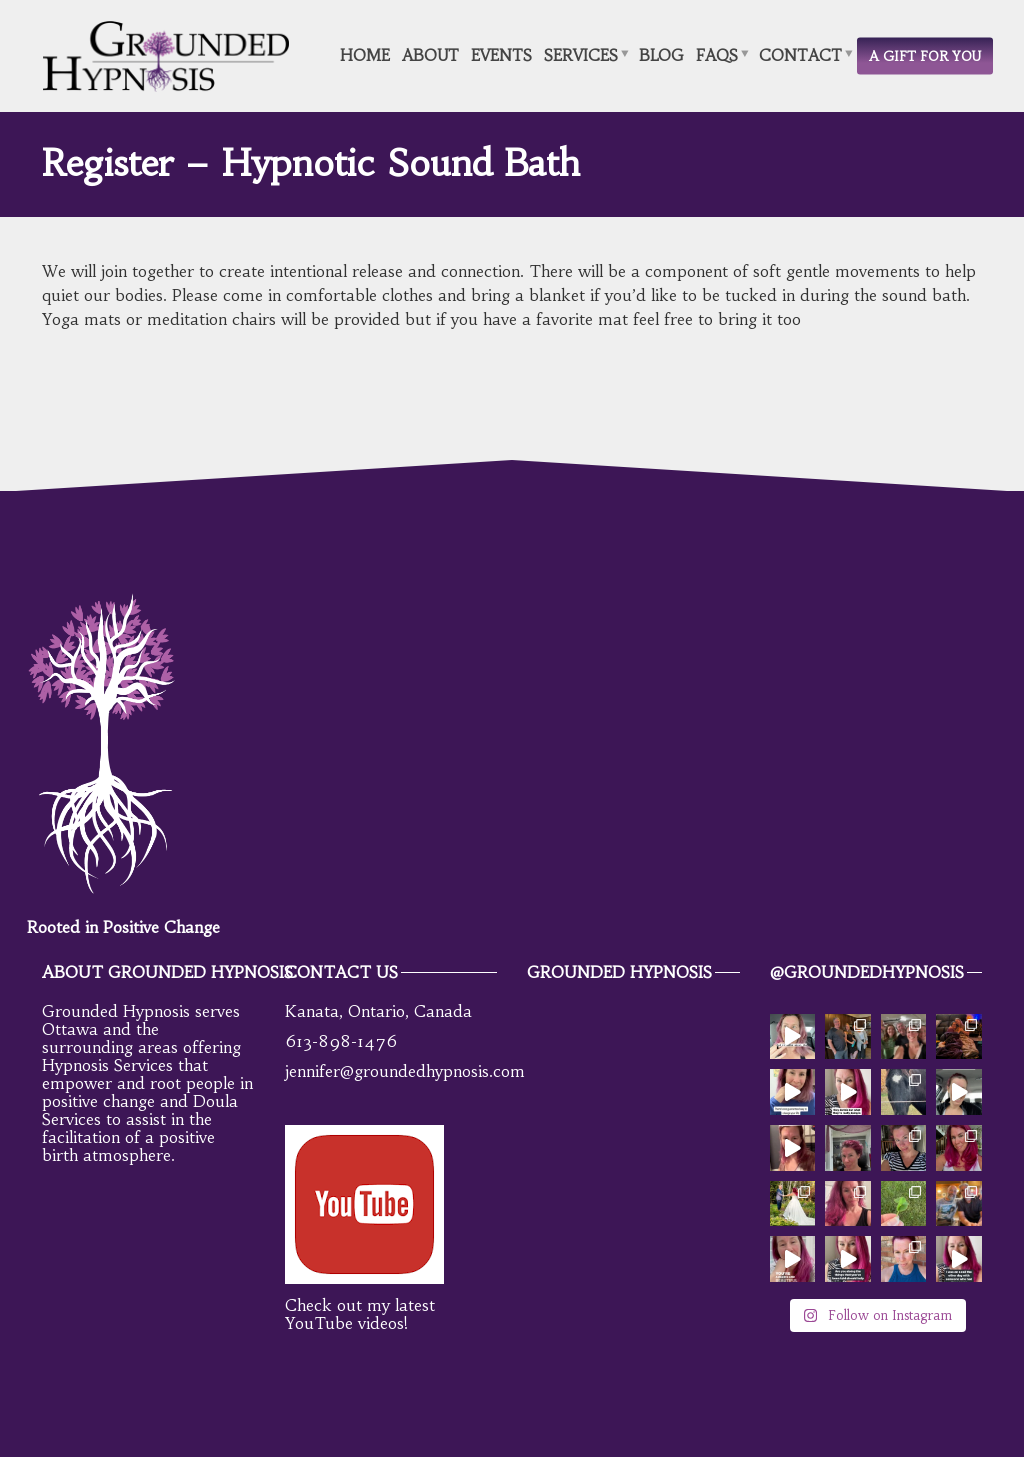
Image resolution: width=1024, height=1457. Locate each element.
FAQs (717, 54)
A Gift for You (925, 55)
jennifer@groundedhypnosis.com (405, 1071)
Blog (661, 54)
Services (581, 54)
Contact (800, 54)
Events (501, 54)
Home (365, 54)
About (430, 54)
